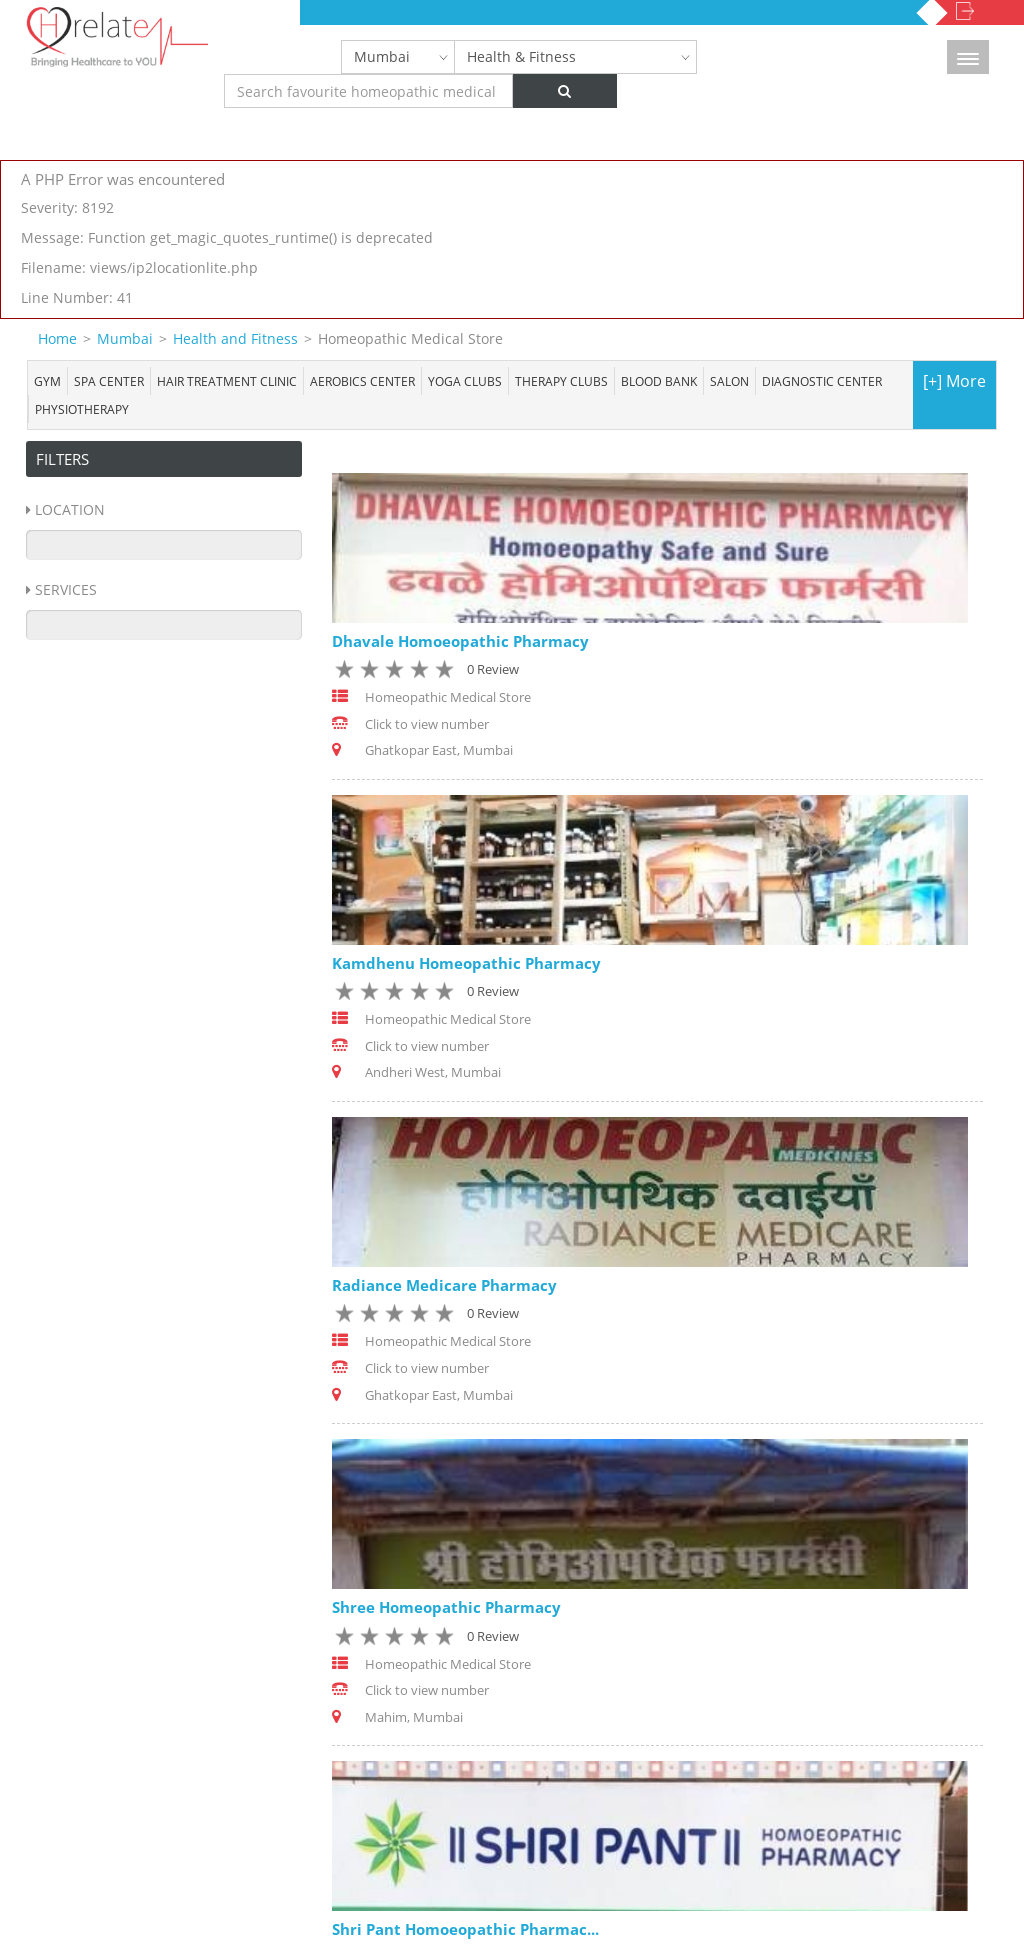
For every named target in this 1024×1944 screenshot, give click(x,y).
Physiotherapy (82, 409)
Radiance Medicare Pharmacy (444, 1285)
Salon (729, 381)
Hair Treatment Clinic (227, 381)
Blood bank (659, 381)
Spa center (109, 381)
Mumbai (382, 56)
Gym (47, 381)
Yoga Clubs (465, 381)
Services (66, 589)
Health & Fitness (521, 56)
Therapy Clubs (561, 381)
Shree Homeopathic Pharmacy (446, 1607)
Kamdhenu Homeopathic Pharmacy (466, 963)
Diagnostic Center (822, 381)
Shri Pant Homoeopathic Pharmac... (465, 1929)
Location (70, 509)
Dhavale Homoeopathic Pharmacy (460, 641)
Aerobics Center (362, 381)
